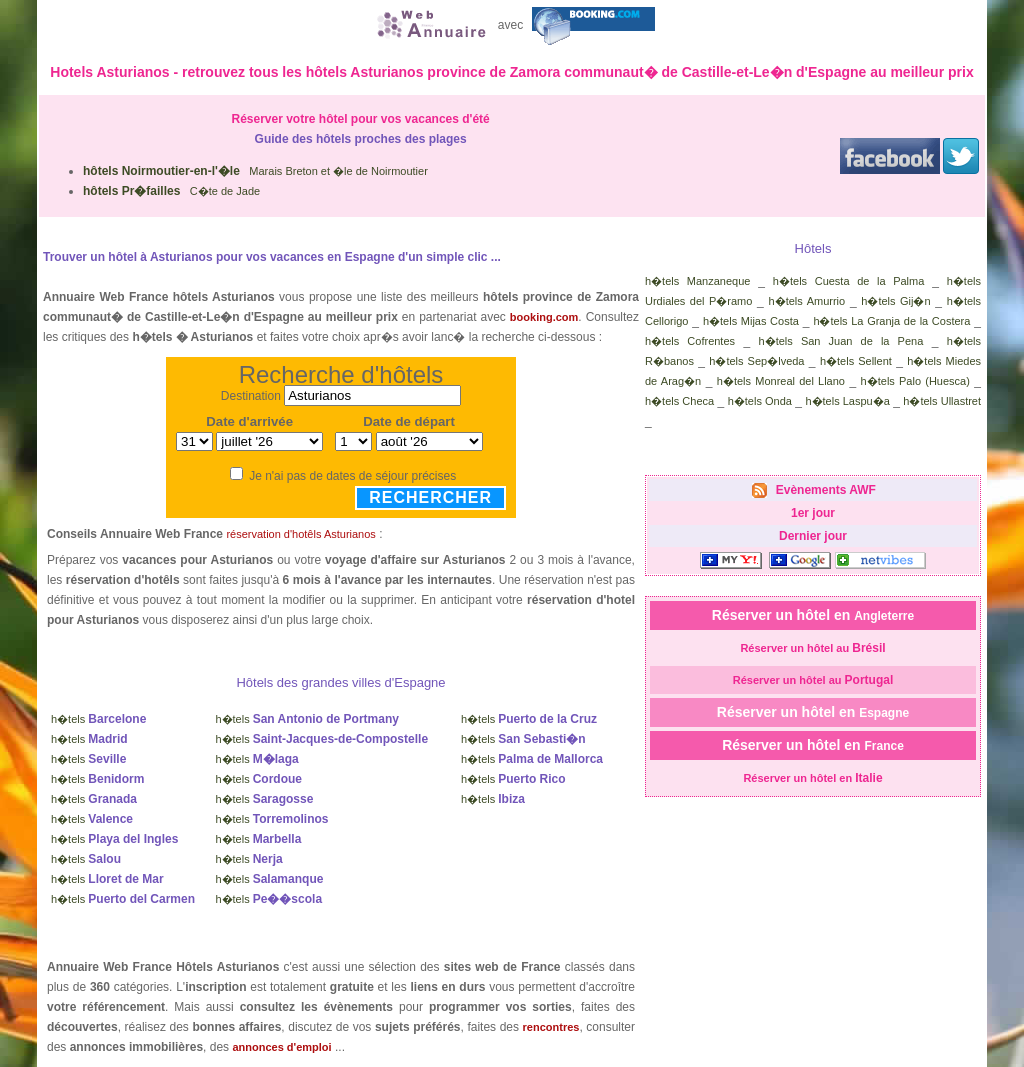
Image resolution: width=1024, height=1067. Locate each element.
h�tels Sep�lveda (756, 361)
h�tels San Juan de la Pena (841, 341)
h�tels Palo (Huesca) (915, 381)
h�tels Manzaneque (697, 281)
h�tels (98, 719)
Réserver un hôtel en (813, 615)
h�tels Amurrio (807, 301)
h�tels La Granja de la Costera (891, 321)
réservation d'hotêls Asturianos (300, 534)
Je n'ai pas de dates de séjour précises (352, 476)
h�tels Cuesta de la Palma (848, 281)
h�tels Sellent (856, 361)
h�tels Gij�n (895, 301)
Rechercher (430, 497)
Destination (251, 396)
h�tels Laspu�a (847, 401)
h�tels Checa (679, 401)
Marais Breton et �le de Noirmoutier (255, 171)
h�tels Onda (760, 401)
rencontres (551, 1027)
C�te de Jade (171, 191)
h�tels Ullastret (942, 401)
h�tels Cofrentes (690, 341)
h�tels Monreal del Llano (781, 381)
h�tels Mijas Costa (751, 321)
